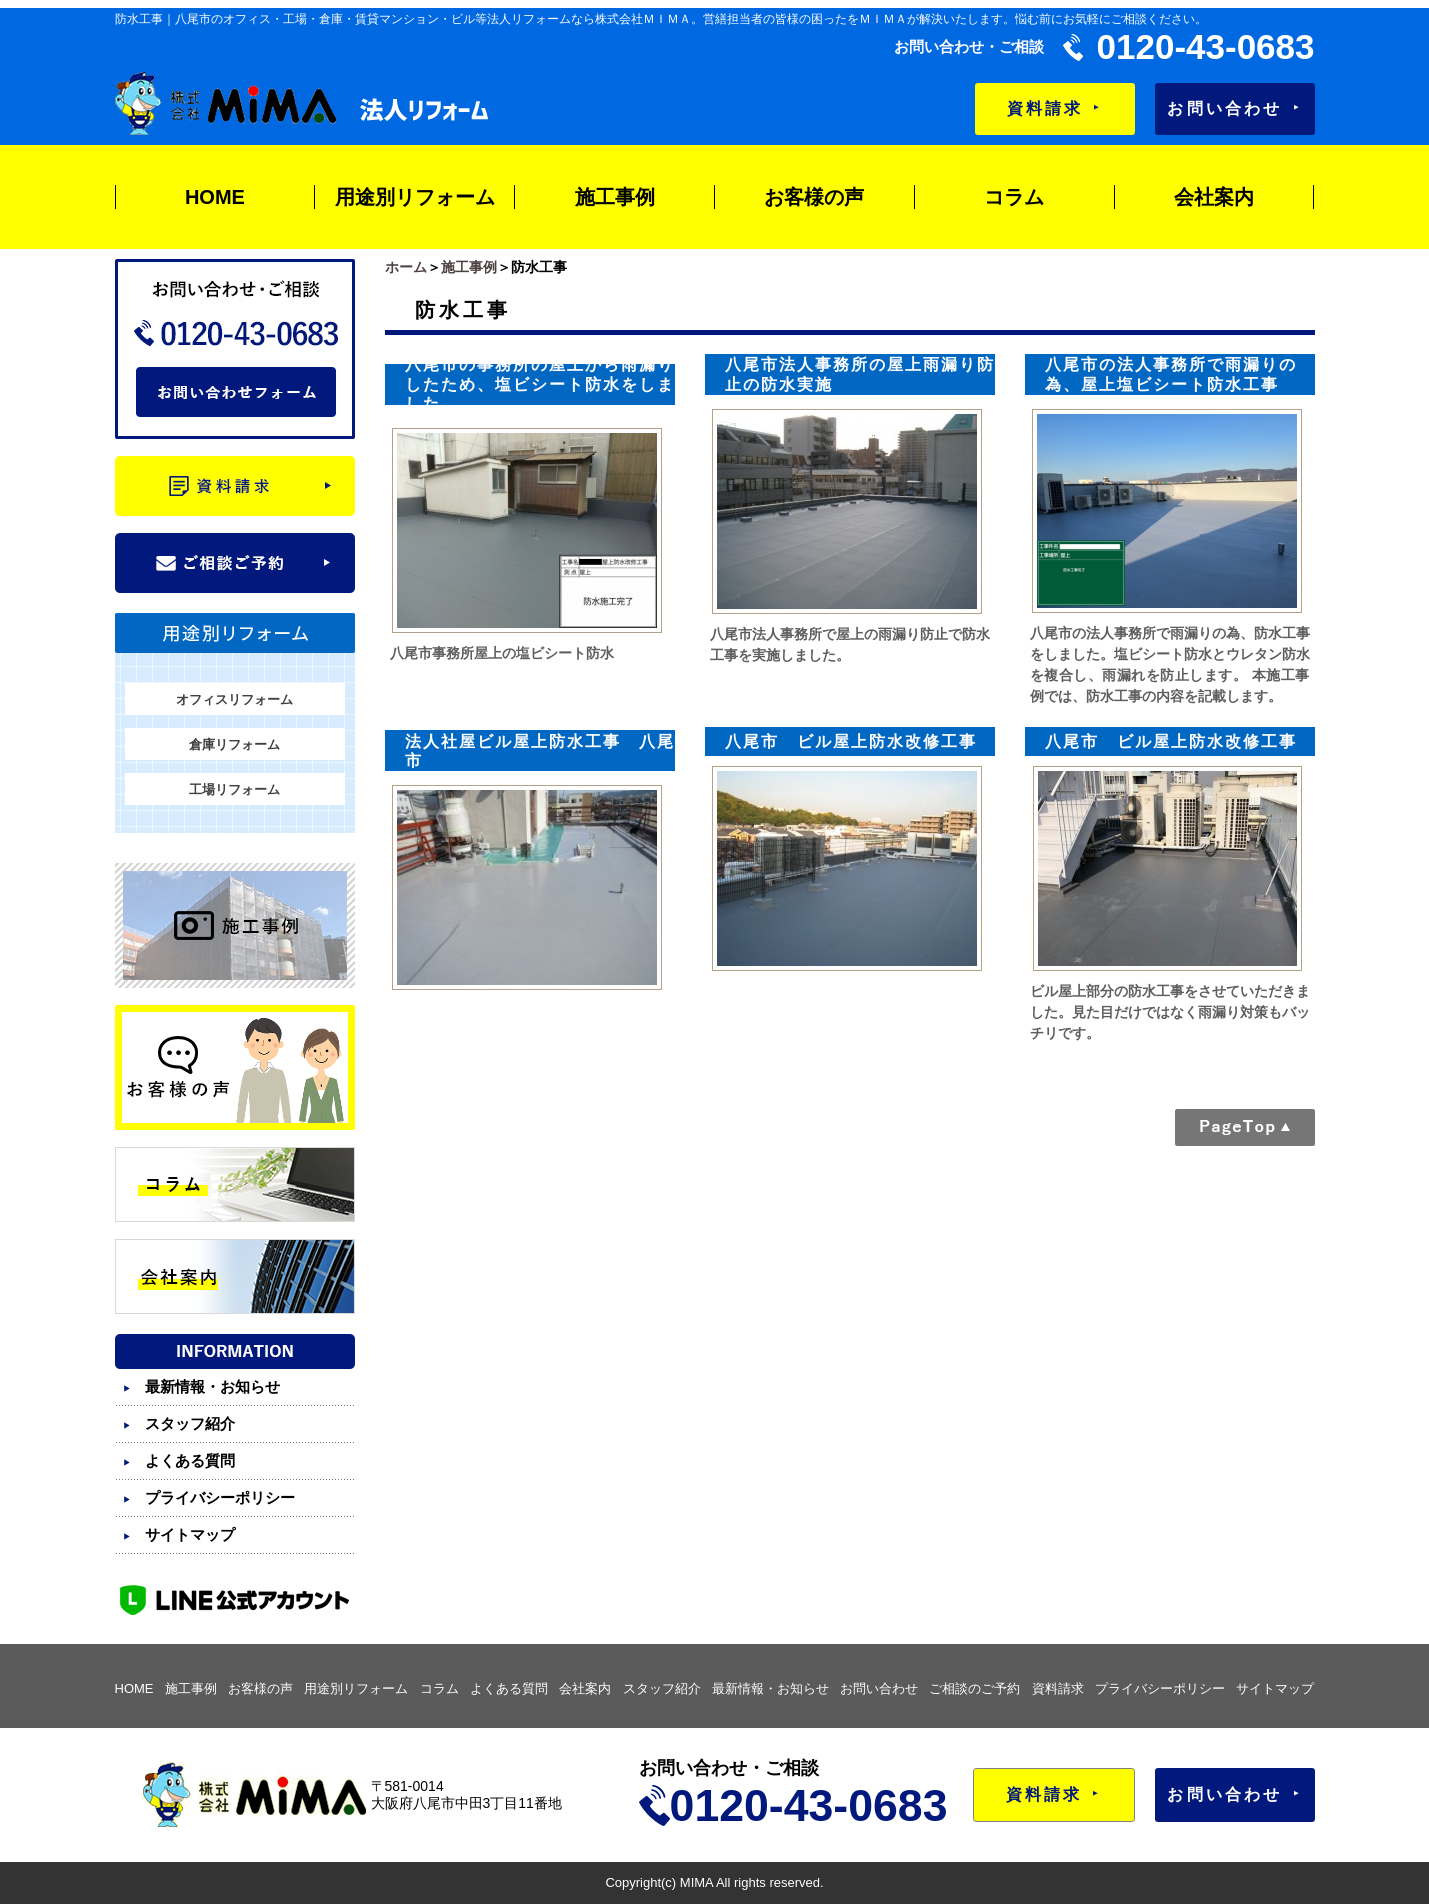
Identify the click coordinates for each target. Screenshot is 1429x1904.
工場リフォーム (234, 789)
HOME (215, 197)
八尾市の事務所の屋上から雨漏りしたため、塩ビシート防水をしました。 (540, 383)
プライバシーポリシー (220, 1497)
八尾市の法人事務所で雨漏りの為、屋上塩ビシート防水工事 (1171, 374)
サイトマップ (190, 1534)
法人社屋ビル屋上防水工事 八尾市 (540, 751)
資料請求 (1054, 108)
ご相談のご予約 (974, 1688)
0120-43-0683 (1206, 46)
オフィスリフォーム (234, 699)
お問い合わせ (1234, 108)
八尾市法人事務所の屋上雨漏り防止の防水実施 (860, 374)
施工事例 (615, 197)
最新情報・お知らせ (212, 1386)
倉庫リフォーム (234, 744)
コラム (1014, 197)
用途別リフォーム (415, 197)
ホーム (406, 267)
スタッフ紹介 (190, 1423)
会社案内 (1214, 197)
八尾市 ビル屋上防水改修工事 (851, 741)
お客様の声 (814, 197)
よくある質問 (190, 1460)
